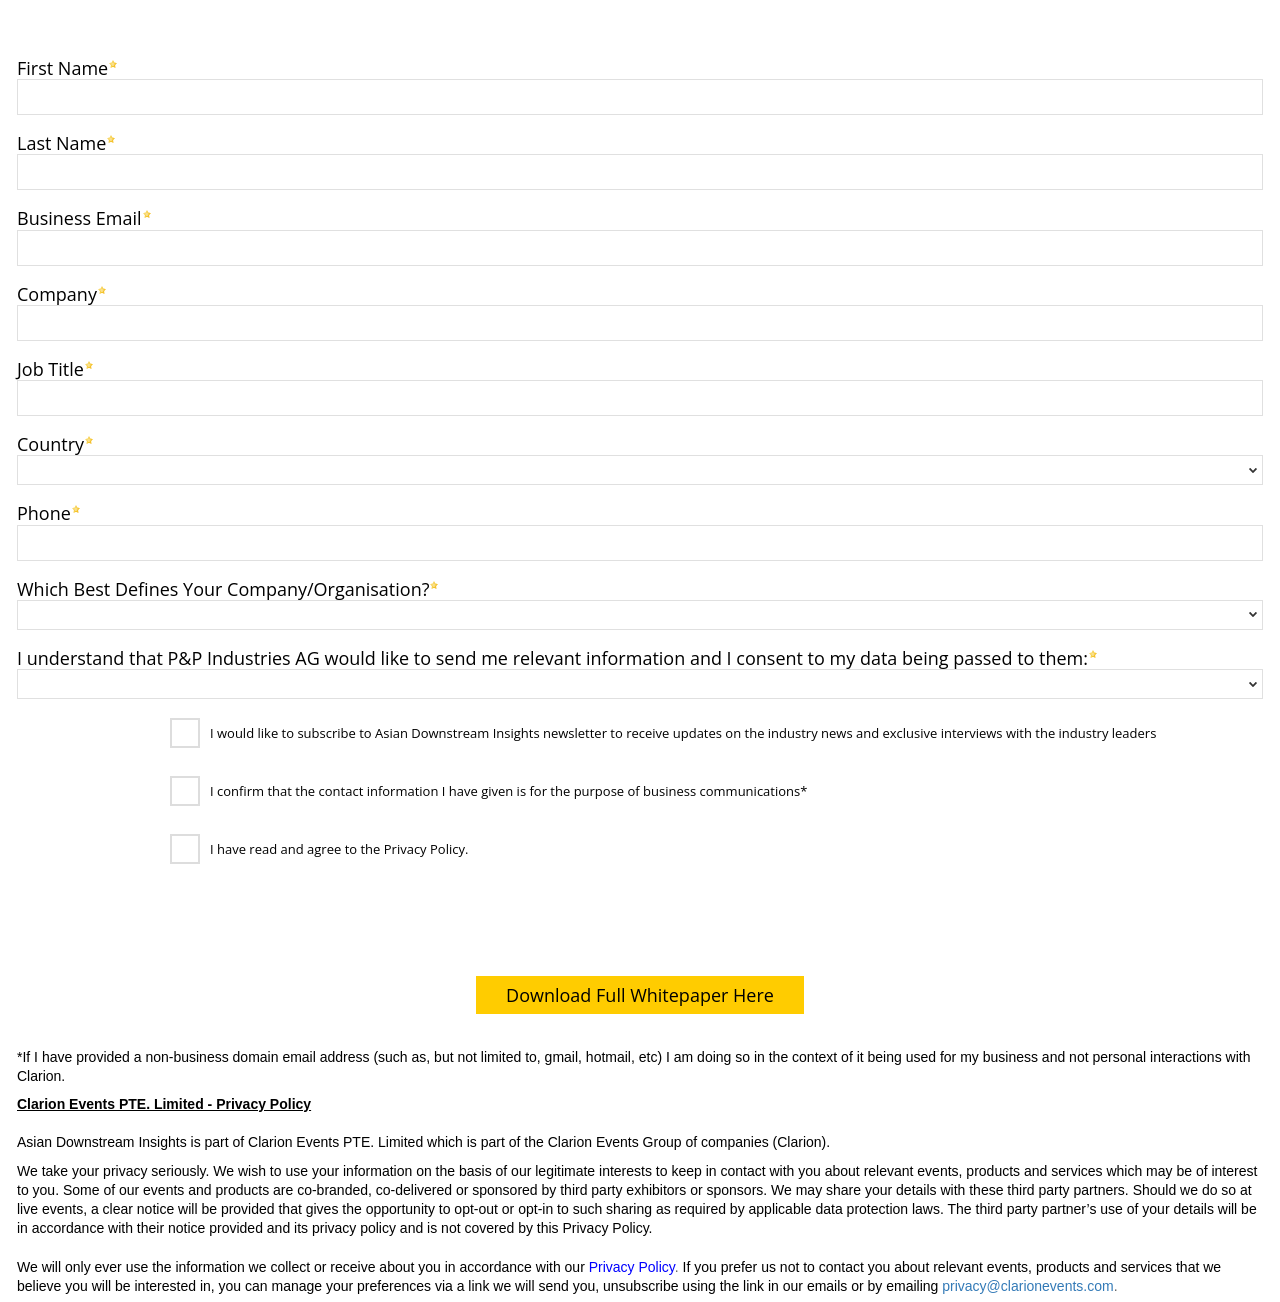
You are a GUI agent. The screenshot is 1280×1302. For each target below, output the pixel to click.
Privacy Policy (632, 1267)
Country (50, 442)
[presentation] (162, 925)
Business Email (79, 216)
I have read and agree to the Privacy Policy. (339, 850)
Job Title (50, 367)
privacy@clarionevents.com (1027, 1286)
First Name (62, 66)
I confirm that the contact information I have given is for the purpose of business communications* (508, 792)
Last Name (61, 141)
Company (57, 292)
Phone (44, 511)
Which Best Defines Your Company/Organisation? (223, 587)
